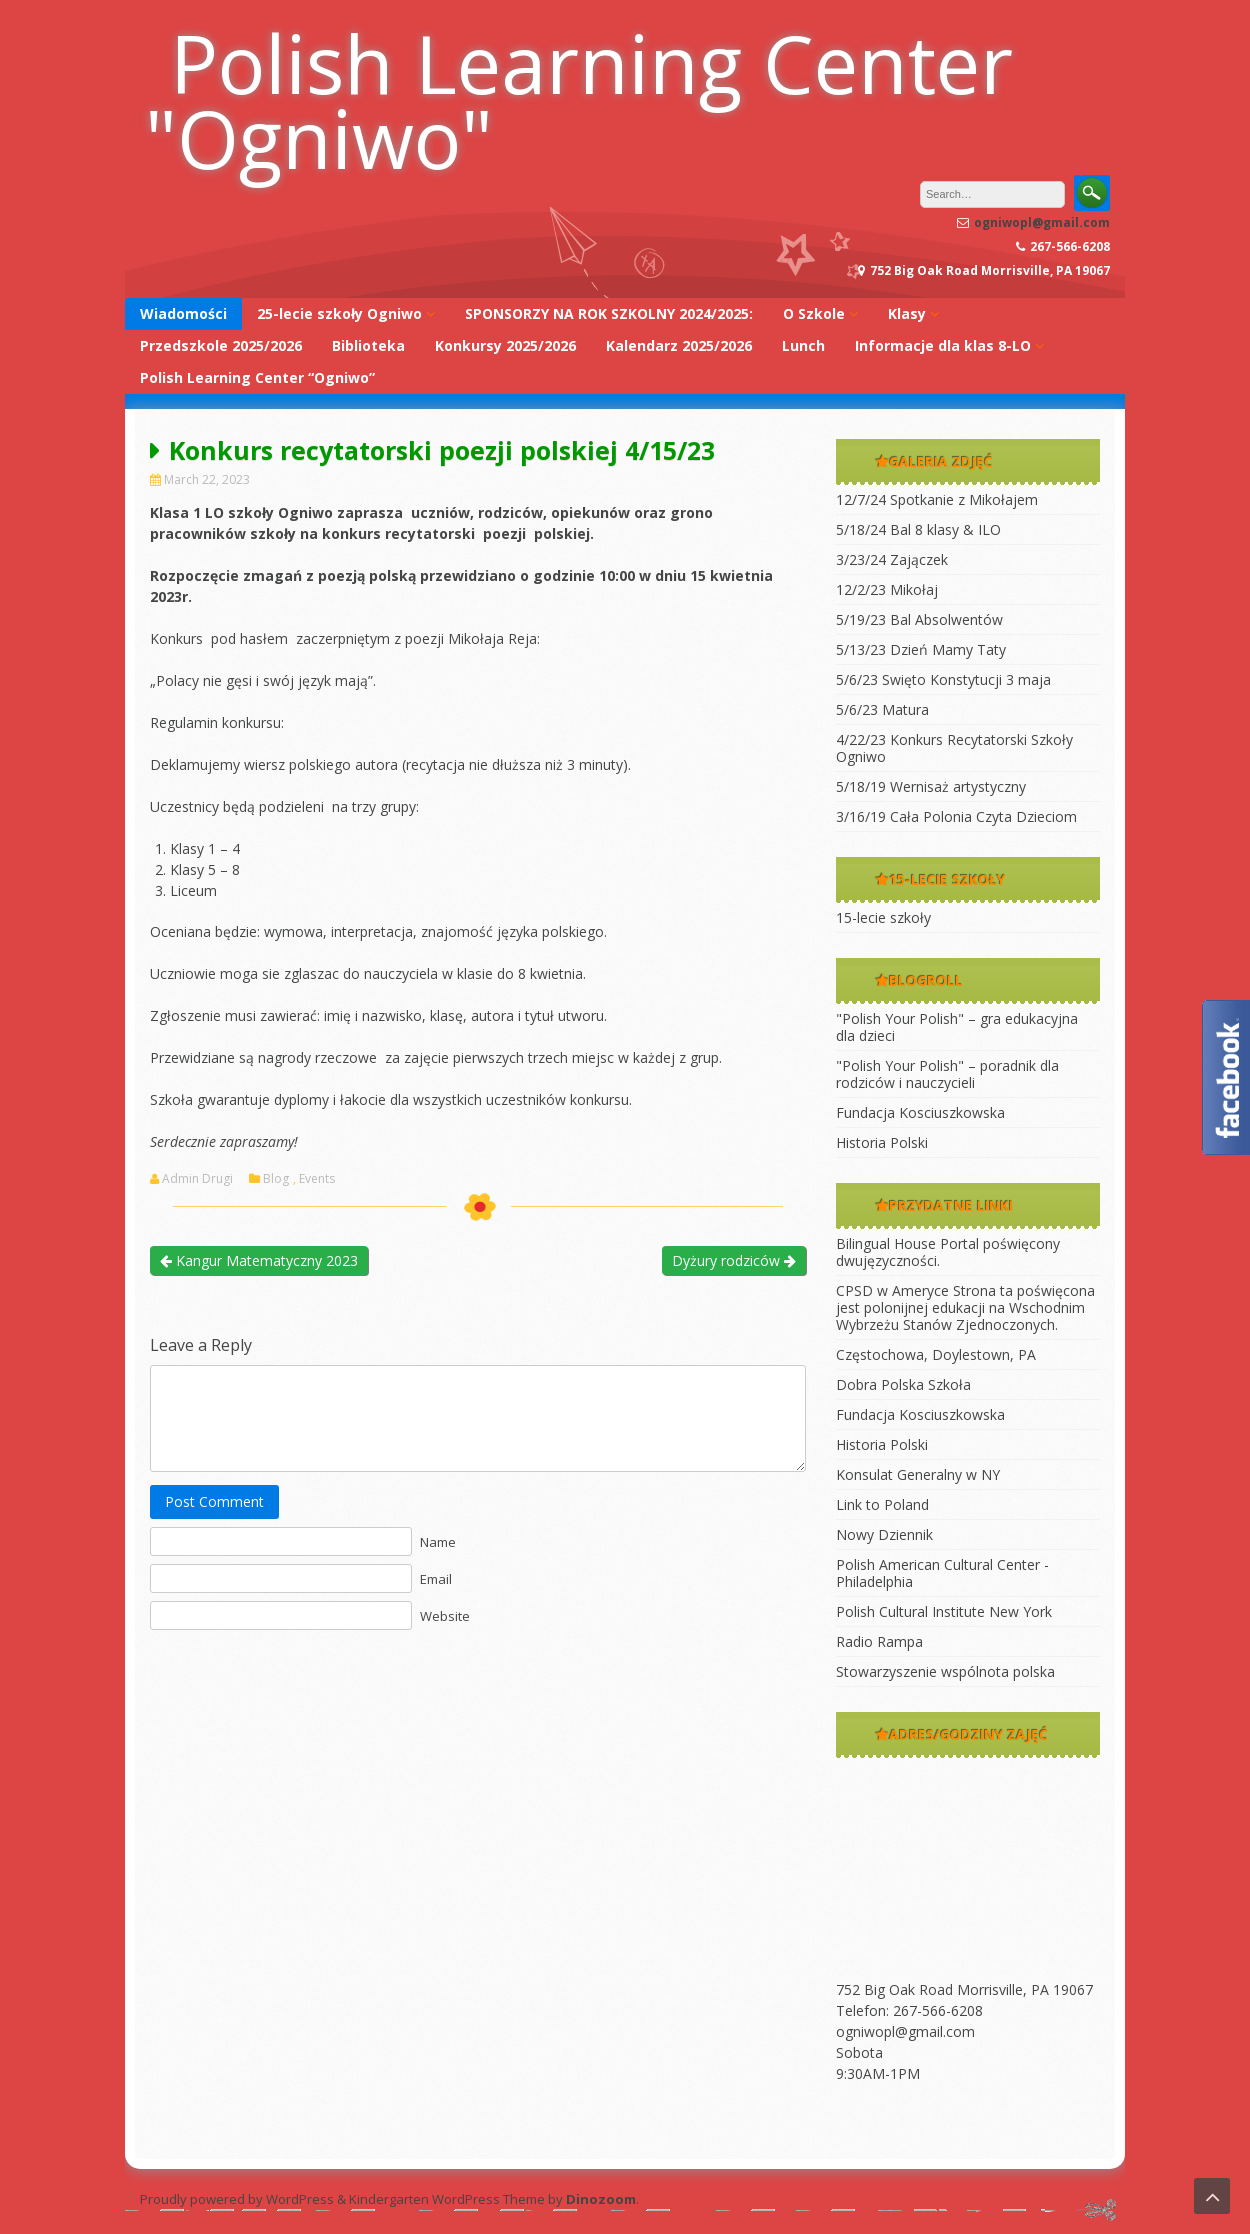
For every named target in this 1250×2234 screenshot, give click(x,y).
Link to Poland (882, 1504)
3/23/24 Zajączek (892, 559)
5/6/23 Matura (882, 709)
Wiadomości (183, 313)
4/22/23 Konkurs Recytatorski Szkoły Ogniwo (954, 748)
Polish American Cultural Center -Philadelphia (942, 1573)
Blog (276, 1179)
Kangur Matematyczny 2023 (259, 1260)
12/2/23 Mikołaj (887, 589)
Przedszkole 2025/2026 (221, 345)
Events (317, 1179)
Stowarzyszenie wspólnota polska (945, 1671)
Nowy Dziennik (884, 1534)
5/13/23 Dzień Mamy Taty (921, 649)
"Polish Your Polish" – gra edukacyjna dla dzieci (957, 1027)
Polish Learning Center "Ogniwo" (579, 100)
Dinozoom (601, 2199)
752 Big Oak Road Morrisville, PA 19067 (964, 1989)
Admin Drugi (197, 1179)
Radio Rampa (879, 1641)
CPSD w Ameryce (892, 1290)
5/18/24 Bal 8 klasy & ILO (918, 529)
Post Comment (214, 1501)
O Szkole (814, 313)
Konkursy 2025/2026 (505, 345)
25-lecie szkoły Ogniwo (339, 313)
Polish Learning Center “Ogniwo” (257, 377)
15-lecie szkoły (883, 917)
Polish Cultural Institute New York (944, 1611)
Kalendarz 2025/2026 (679, 345)
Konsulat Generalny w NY (918, 1474)
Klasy (907, 313)
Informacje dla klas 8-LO (943, 345)
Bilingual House (886, 1243)
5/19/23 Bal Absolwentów (919, 619)
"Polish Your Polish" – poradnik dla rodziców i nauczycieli (947, 1074)
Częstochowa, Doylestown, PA (936, 1354)
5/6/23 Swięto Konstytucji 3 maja (943, 679)
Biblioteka (368, 345)
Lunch (803, 345)
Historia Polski (882, 1142)
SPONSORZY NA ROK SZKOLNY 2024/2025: (609, 313)
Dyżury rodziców (734, 1260)
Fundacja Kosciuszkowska (920, 1112)
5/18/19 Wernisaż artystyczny (931, 786)
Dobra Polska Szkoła (903, 1384)
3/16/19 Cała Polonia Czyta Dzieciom (956, 816)
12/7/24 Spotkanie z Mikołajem (937, 499)
